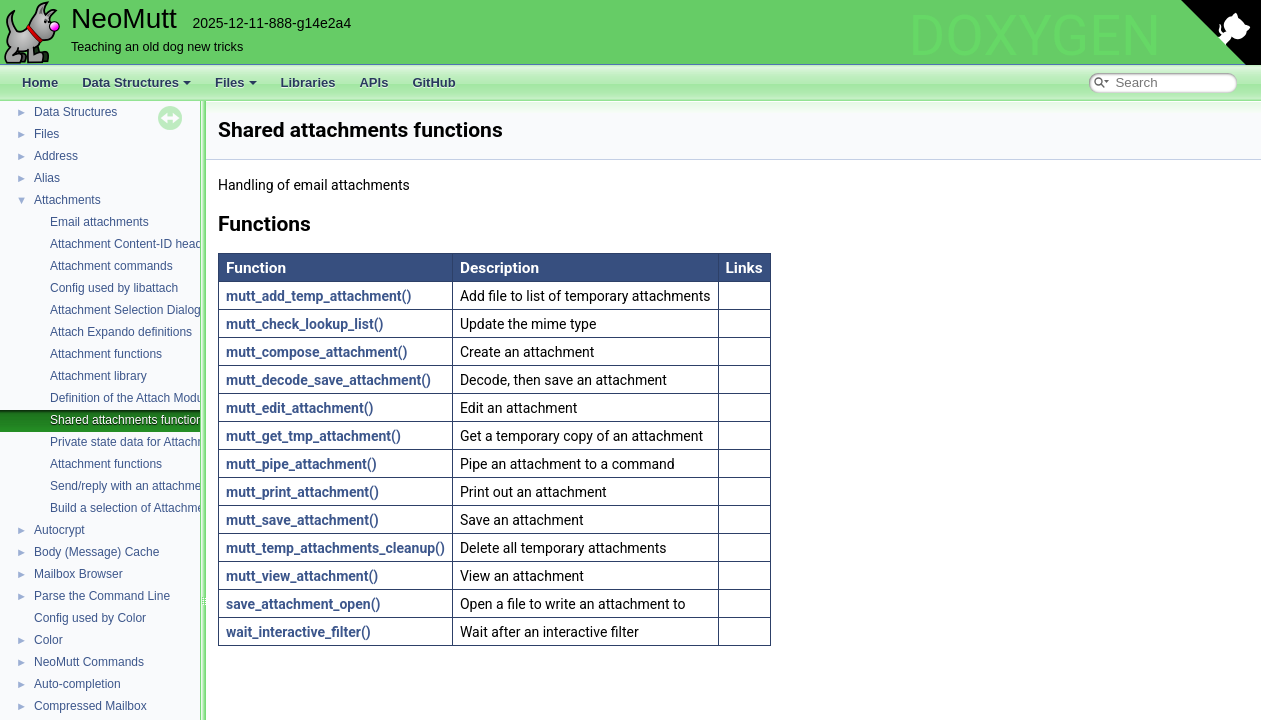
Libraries (308, 82)
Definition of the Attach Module (131, 398)
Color (48, 640)
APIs (373, 82)
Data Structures (136, 82)
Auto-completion (77, 684)
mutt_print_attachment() (302, 492)
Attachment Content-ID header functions (157, 244)
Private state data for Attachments (140, 442)
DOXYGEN (1034, 36)
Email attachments (99, 222)
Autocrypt (59, 530)
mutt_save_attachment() (302, 520)
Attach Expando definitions (121, 332)
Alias (47, 178)
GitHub (433, 82)
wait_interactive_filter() (298, 632)
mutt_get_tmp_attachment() (313, 436)
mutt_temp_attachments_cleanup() (335, 548)
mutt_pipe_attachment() (301, 464)
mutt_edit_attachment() (299, 408)
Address (56, 156)
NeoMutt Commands (89, 662)
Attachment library (98, 376)
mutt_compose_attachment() (316, 352)
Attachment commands (111, 266)
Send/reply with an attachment (130, 486)
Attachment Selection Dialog (125, 310)
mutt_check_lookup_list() (304, 324)
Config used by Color (90, 618)
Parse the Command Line (102, 596)
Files (236, 82)
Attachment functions (106, 354)
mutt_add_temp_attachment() (318, 296)
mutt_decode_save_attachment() (328, 380)
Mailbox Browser (78, 574)
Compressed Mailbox (90, 706)
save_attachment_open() (303, 604)
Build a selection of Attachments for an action (169, 508)
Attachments (67, 200)
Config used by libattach (114, 288)
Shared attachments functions (129, 420)
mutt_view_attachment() (302, 576)
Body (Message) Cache (96, 552)
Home (40, 82)
